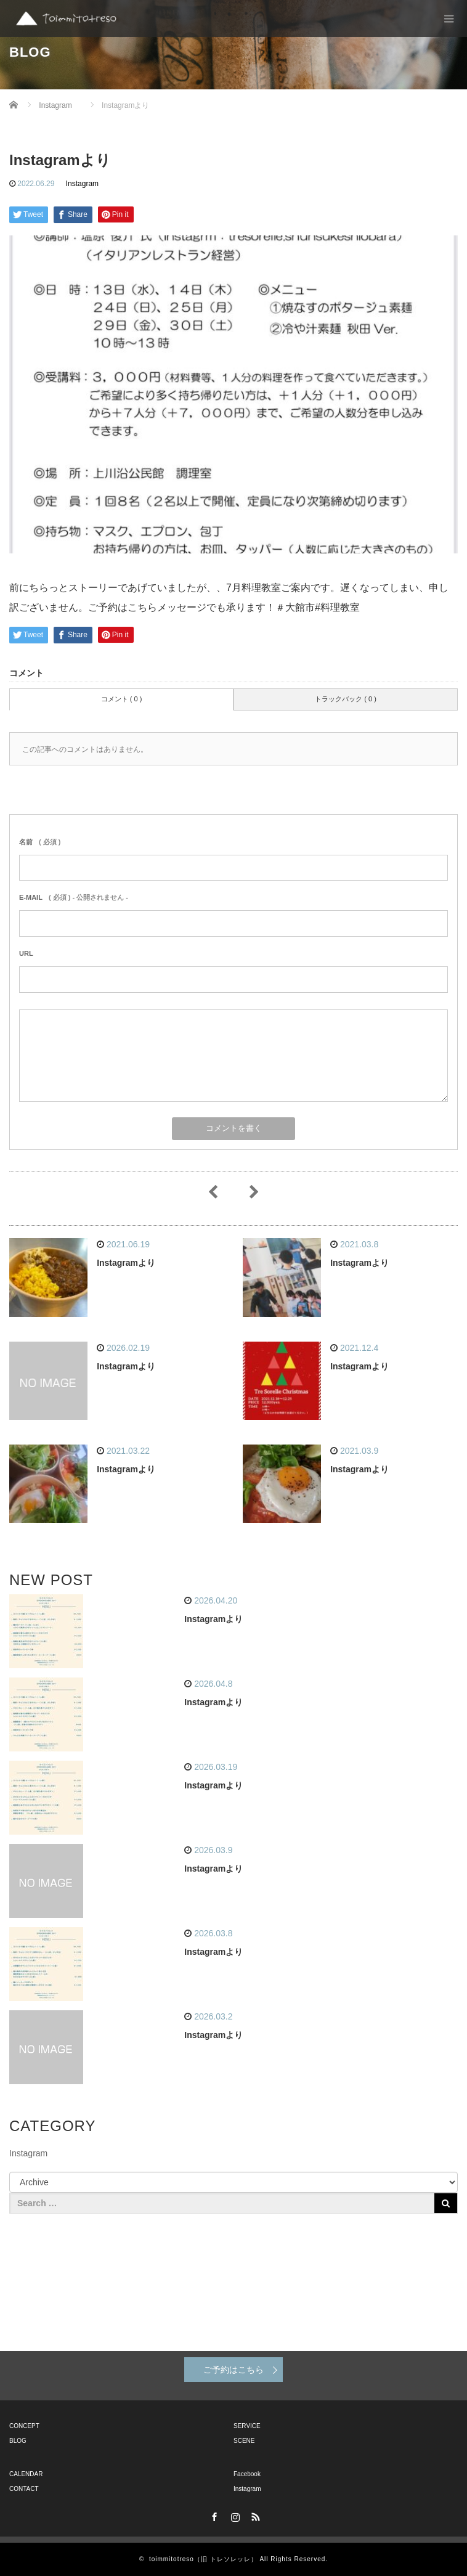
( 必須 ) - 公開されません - (73, 897)
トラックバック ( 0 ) (345, 699)
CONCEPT (24, 2426)
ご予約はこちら (233, 2369)
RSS (254, 2515)
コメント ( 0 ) (121, 699)
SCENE (244, 2440)
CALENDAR (26, 2474)
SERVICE (247, 2426)
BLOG (17, 2440)
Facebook (247, 2474)
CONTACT (24, 2488)
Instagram (82, 183)
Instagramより (126, 1263)
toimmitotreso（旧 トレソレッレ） (203, 2559)
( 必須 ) (39, 842)
